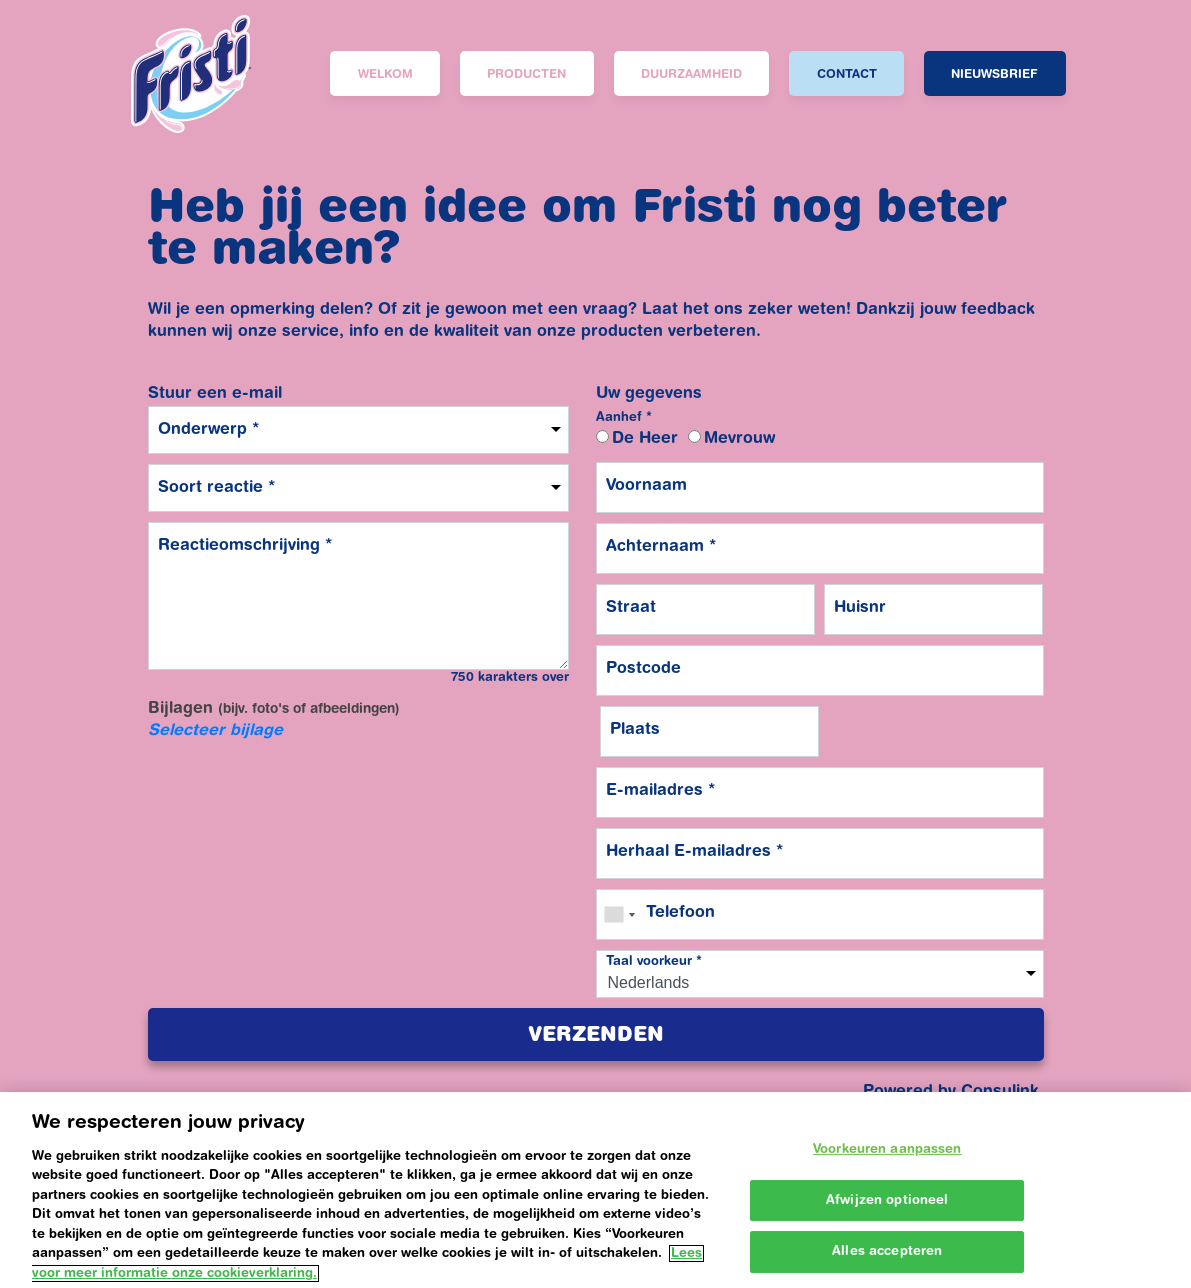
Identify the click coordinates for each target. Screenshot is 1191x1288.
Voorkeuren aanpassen (887, 1164)
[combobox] (619, 914)
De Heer (645, 439)
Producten (526, 75)
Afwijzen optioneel (887, 1214)
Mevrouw (739, 439)
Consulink (1000, 1092)
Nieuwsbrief (994, 75)
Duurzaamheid (691, 75)
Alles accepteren (887, 1266)
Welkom (385, 75)
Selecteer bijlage (215, 731)
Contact (847, 75)
